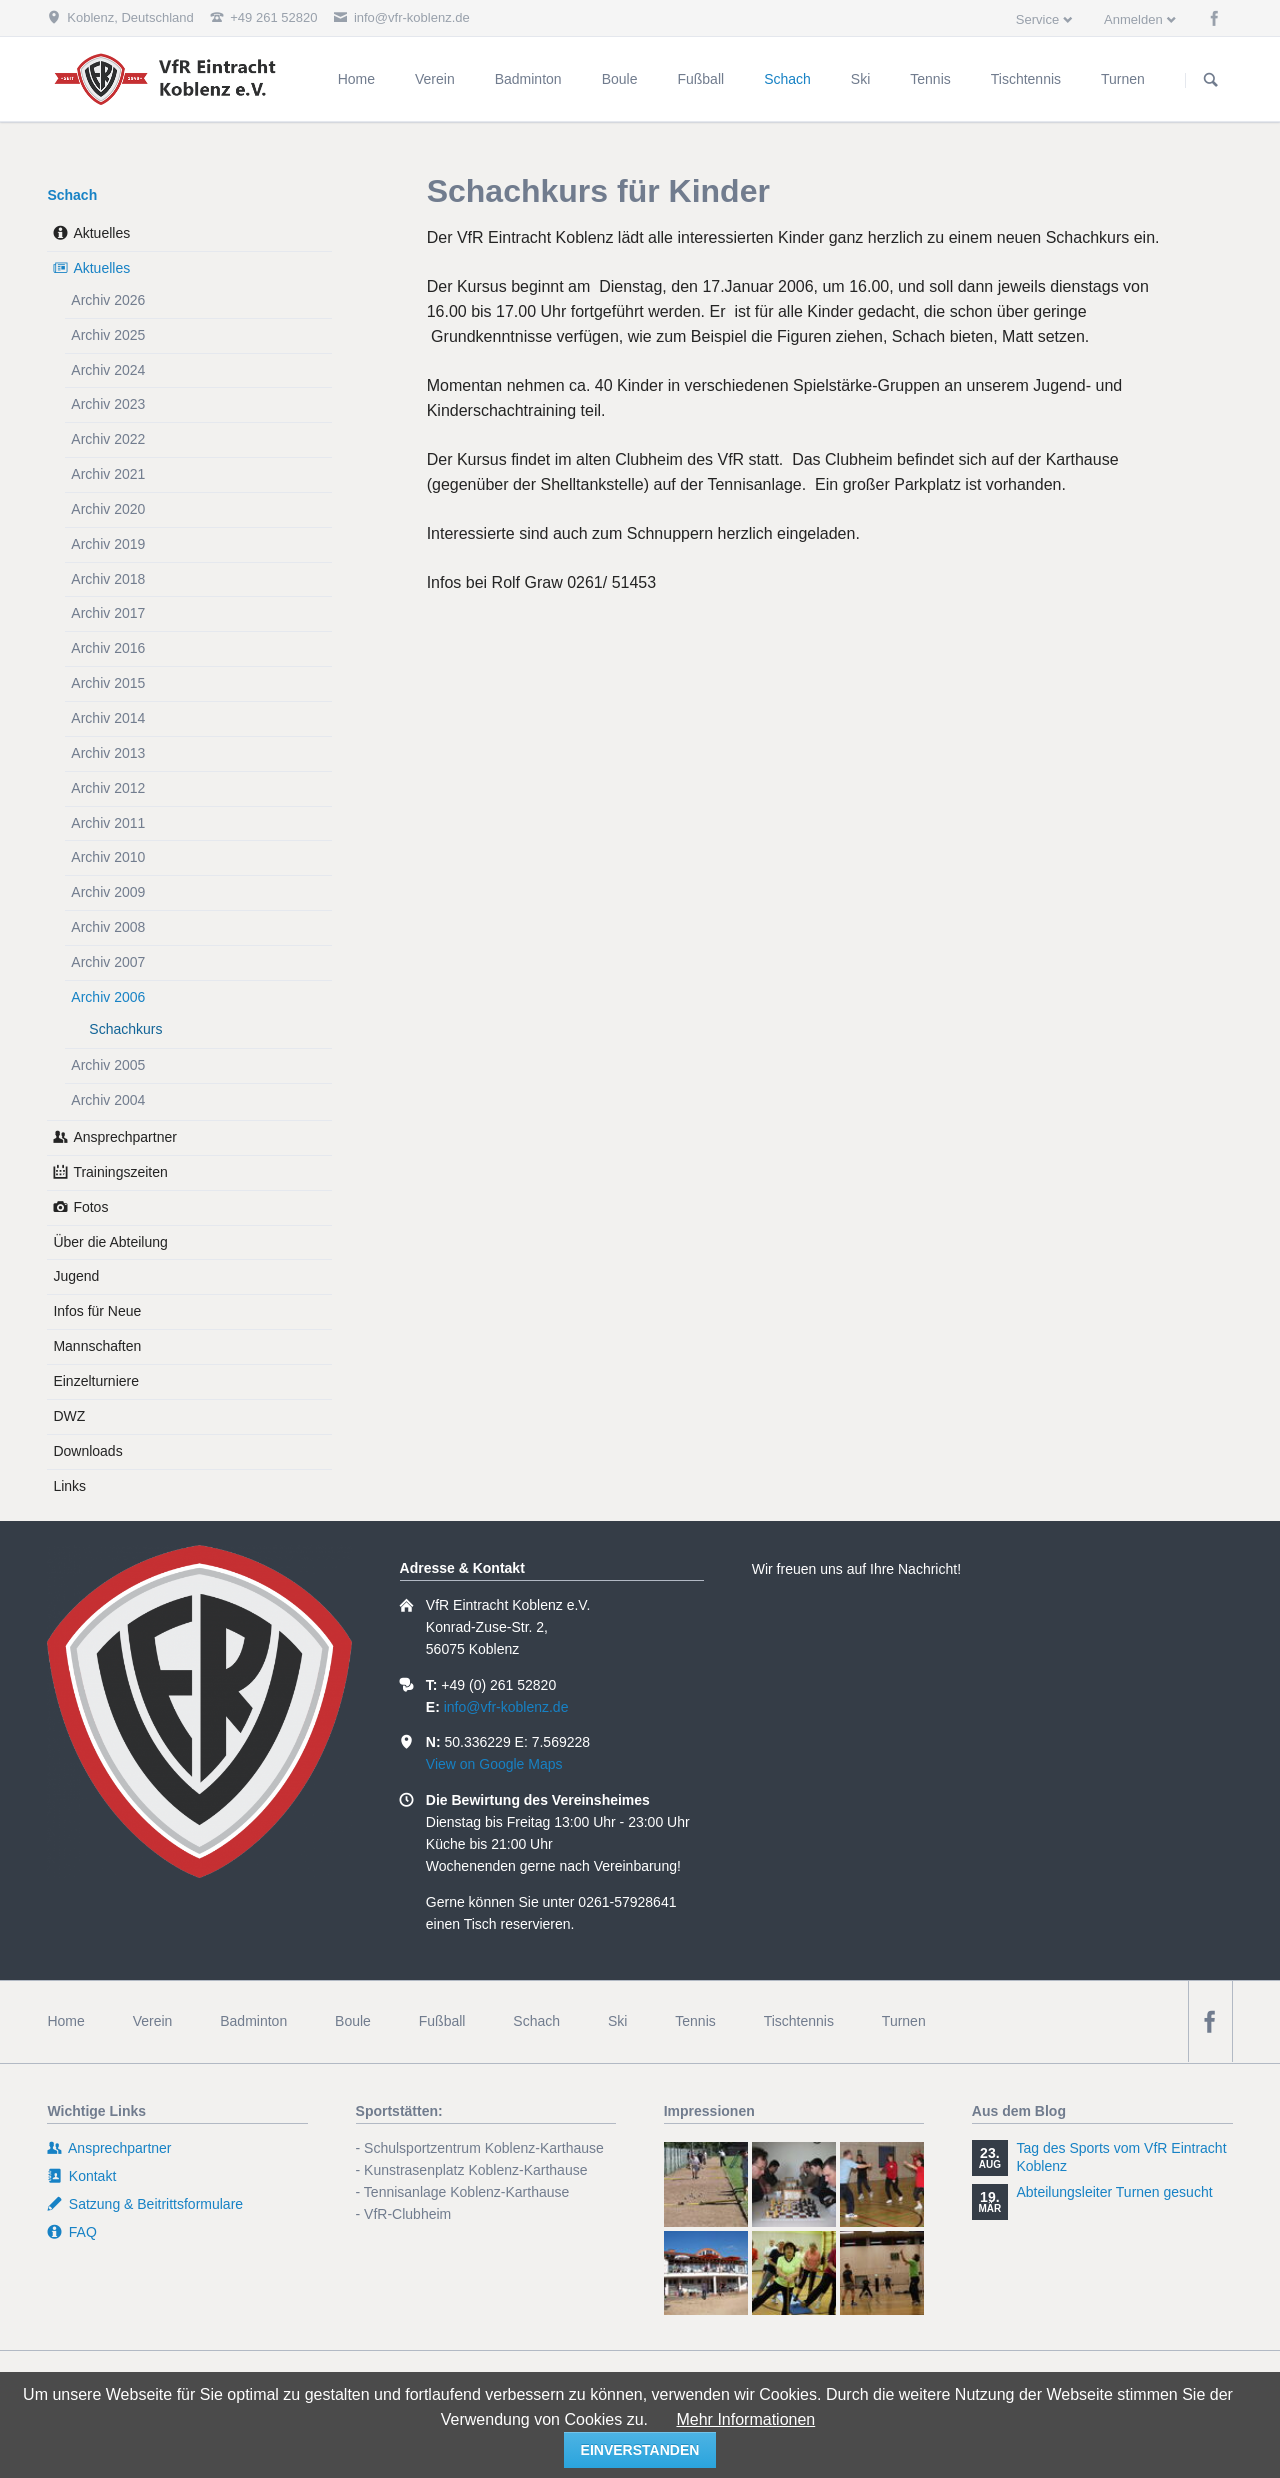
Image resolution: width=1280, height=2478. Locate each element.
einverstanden (640, 2450)
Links (69, 1486)
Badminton (253, 2021)
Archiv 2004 (108, 1100)
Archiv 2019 (108, 544)
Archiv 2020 (108, 509)
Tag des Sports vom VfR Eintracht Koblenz (1121, 2157)
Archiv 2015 (108, 683)
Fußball (442, 2021)
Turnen (904, 2021)
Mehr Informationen (745, 2419)
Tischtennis (799, 2021)
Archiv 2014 (108, 718)
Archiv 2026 (108, 300)
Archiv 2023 (108, 404)
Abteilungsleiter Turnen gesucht (1114, 2192)
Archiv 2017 (108, 613)
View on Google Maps (494, 1764)
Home (65, 2021)
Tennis (695, 2021)
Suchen (1211, 80)
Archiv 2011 (108, 823)
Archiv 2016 (108, 648)
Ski (617, 2021)
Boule (353, 2021)
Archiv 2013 (108, 753)
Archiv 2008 (108, 927)
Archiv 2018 (108, 579)
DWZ (69, 1416)
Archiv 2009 (108, 892)
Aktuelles (101, 233)
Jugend (76, 1276)
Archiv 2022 (108, 439)
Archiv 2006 (108, 997)
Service (1037, 19)
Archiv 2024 (108, 370)
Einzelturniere (96, 1381)
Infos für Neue (97, 1311)
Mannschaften (97, 1346)
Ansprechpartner (125, 1137)
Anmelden (1133, 19)
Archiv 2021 (108, 474)
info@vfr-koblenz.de (506, 1707)
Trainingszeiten (120, 1172)
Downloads (87, 1451)
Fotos (90, 1207)
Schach (72, 195)
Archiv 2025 (108, 335)
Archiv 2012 (108, 788)
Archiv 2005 (108, 1065)
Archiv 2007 (108, 962)
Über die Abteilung (110, 1242)
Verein (153, 2021)
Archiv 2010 (108, 857)
